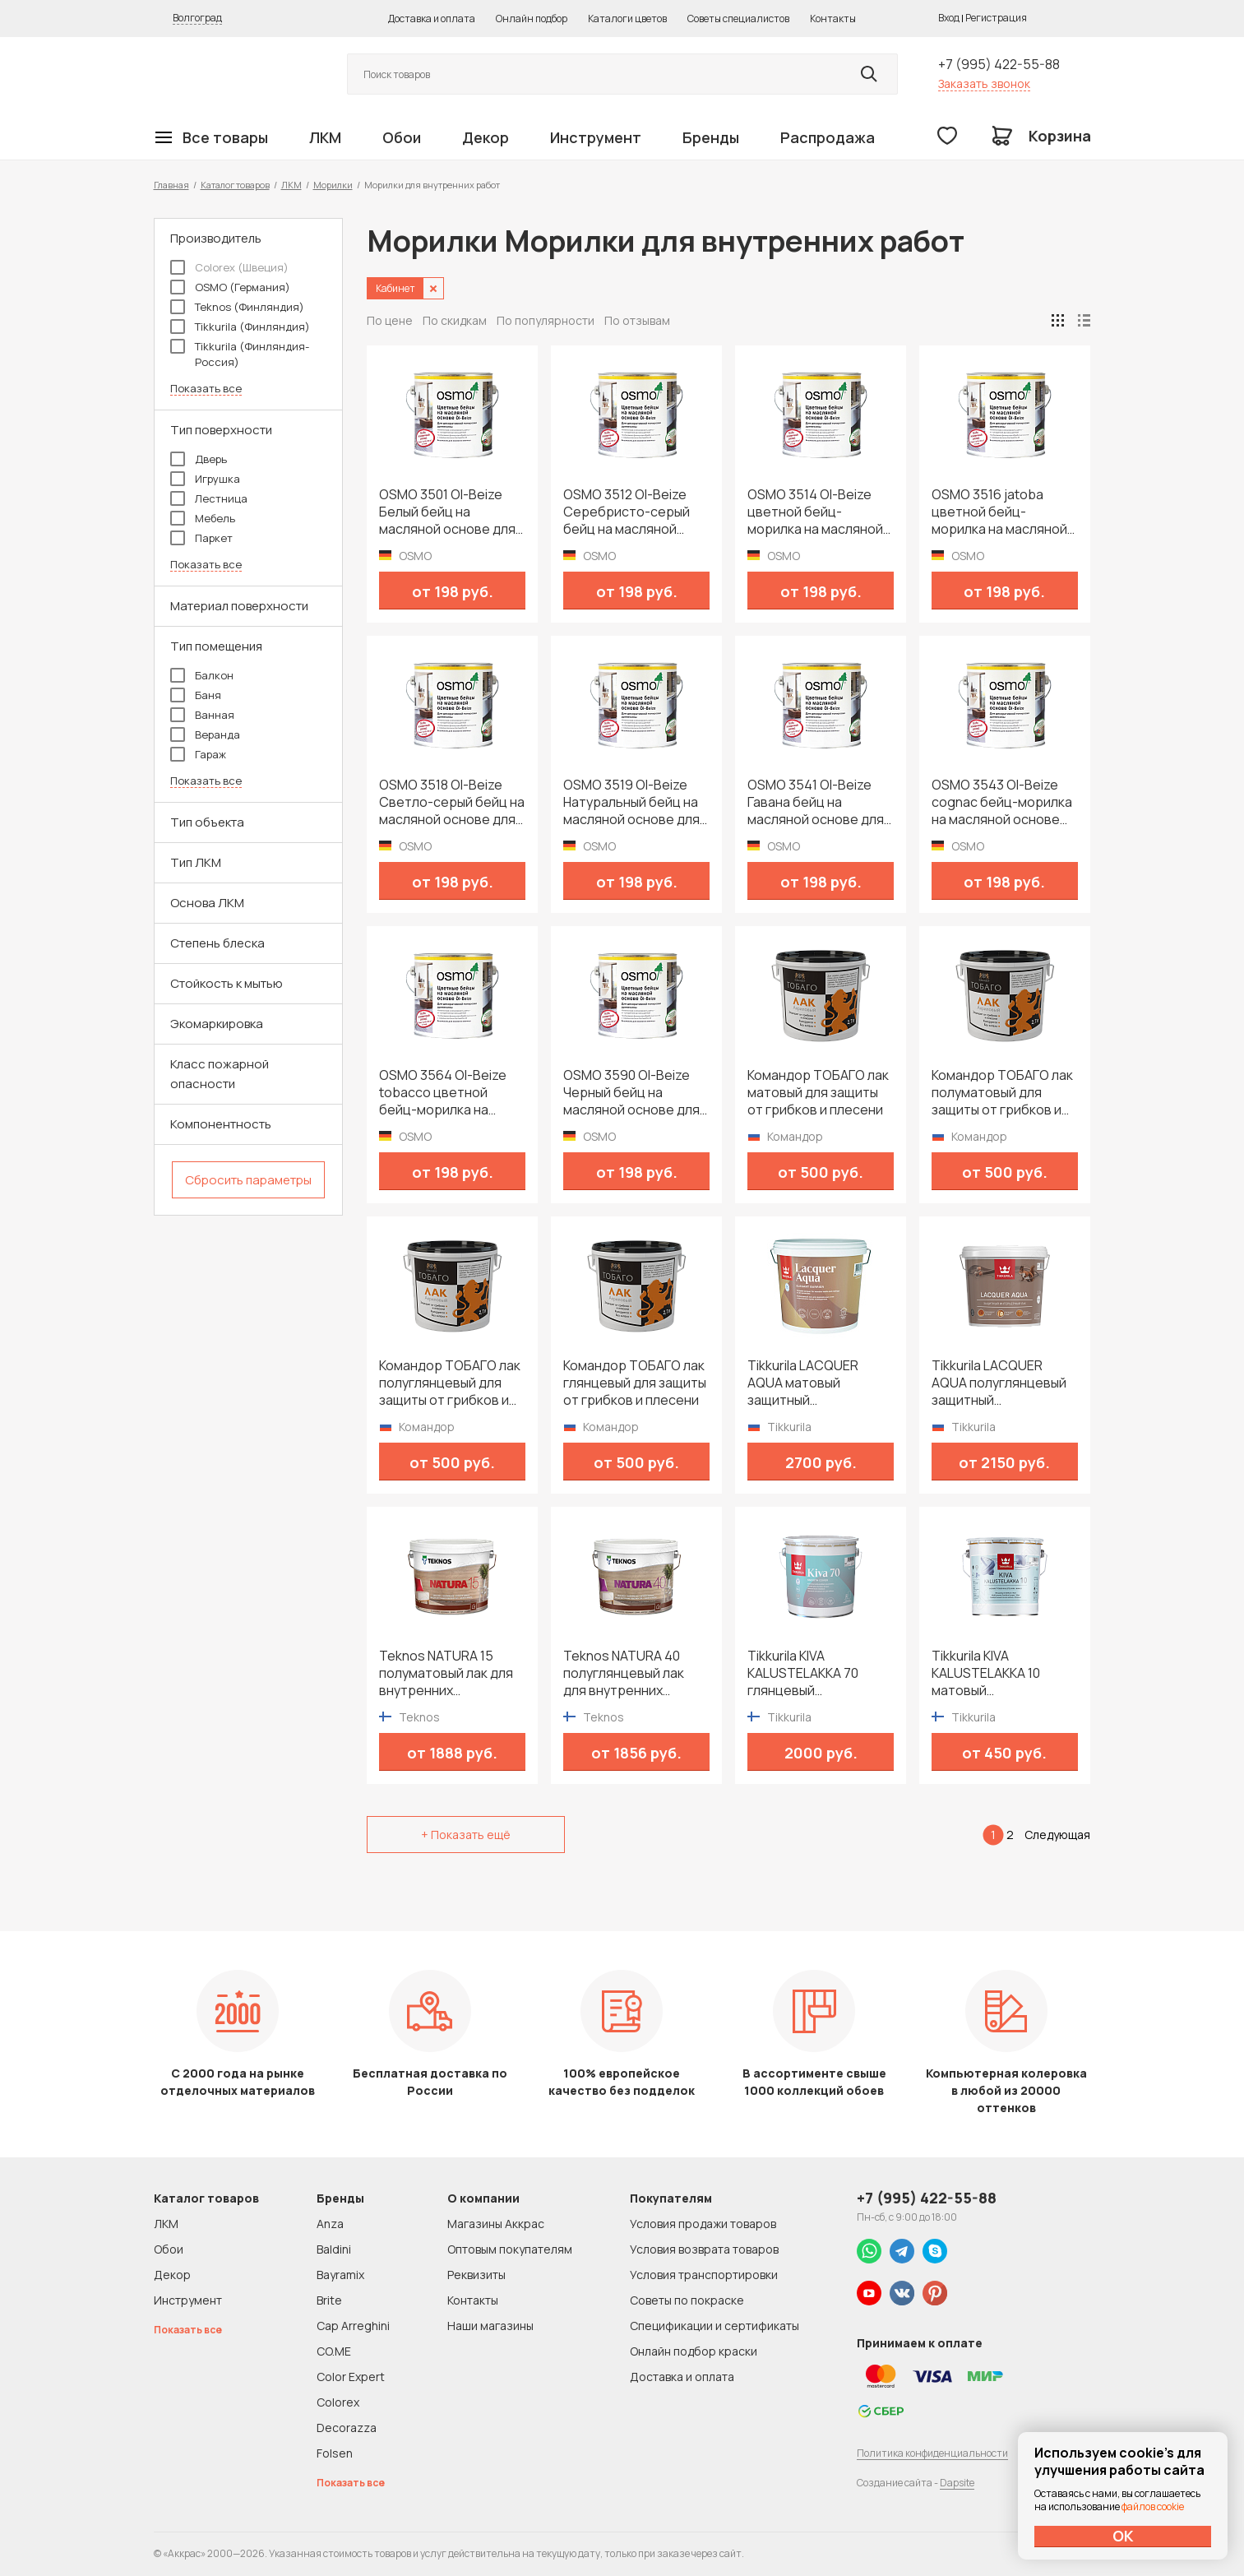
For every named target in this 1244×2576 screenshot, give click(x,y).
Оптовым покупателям (509, 2249)
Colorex (338, 2402)
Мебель (202, 518)
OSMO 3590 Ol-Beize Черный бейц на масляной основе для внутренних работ (631, 1093)
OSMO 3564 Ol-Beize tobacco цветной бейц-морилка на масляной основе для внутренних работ (447, 1093)
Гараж (198, 754)
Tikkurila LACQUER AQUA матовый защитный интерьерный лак (802, 1383)
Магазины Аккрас (495, 2223)
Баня (195, 695)
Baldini (334, 2249)
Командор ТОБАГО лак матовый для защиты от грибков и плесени (818, 1093)
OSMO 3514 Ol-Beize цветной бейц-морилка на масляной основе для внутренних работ (815, 512)
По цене (390, 320)
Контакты (833, 18)
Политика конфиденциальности (932, 2453)
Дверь (198, 459)
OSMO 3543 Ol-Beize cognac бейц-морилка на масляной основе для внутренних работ (1002, 802)
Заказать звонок (984, 83)
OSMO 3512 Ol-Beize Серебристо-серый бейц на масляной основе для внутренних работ (626, 512)
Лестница (208, 498)
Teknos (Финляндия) (237, 306)
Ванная (202, 714)
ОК (1123, 2536)
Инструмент (595, 137)
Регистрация (996, 18)
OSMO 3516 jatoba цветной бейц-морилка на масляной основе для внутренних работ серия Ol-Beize (999, 512)
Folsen (335, 2453)
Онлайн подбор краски (693, 2351)
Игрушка (205, 478)
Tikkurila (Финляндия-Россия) (239, 354)
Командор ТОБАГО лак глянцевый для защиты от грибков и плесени (634, 1383)
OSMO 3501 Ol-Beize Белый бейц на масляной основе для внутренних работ (447, 512)
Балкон (202, 675)
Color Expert (351, 2376)
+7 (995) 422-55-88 (999, 64)
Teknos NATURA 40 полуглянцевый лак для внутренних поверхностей (623, 1673)
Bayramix (340, 2274)
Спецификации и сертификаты (714, 2325)
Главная (171, 184)
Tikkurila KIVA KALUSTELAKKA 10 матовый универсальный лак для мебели (992, 1673)
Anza (330, 2223)
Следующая (1057, 1834)
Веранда (205, 734)
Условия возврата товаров (704, 2249)
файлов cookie (1152, 2506)
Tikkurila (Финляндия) (240, 326)
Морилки (333, 184)
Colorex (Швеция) (229, 267)
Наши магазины (490, 2325)
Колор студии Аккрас (232, 74)
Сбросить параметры (248, 1179)
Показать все (206, 389)
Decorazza (347, 2427)
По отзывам (637, 320)
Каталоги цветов (627, 18)
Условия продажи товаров (703, 2223)
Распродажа (827, 137)
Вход (949, 18)
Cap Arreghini (353, 2325)
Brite (329, 2300)
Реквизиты (476, 2274)
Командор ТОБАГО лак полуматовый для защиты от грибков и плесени (1002, 1093)
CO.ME (334, 2351)
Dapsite (957, 2483)
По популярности (545, 320)
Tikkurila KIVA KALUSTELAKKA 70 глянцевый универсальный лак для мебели (808, 1673)
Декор (485, 137)
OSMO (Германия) (230, 287)
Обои (401, 137)
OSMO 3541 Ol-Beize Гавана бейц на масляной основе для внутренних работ (815, 802)
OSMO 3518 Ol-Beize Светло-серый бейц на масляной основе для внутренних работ (452, 802)
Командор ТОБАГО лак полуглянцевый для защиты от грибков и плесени (449, 1383)
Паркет (201, 537)
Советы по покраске (687, 2300)
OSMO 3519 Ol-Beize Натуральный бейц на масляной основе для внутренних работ (631, 802)
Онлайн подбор (531, 18)
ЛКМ (325, 137)
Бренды (710, 137)
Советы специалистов (738, 18)
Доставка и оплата (431, 18)
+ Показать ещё (466, 1834)
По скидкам (455, 320)
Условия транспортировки (704, 2274)
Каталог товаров (235, 184)
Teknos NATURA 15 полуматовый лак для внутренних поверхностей (446, 1673)
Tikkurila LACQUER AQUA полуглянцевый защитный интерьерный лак (999, 1383)
